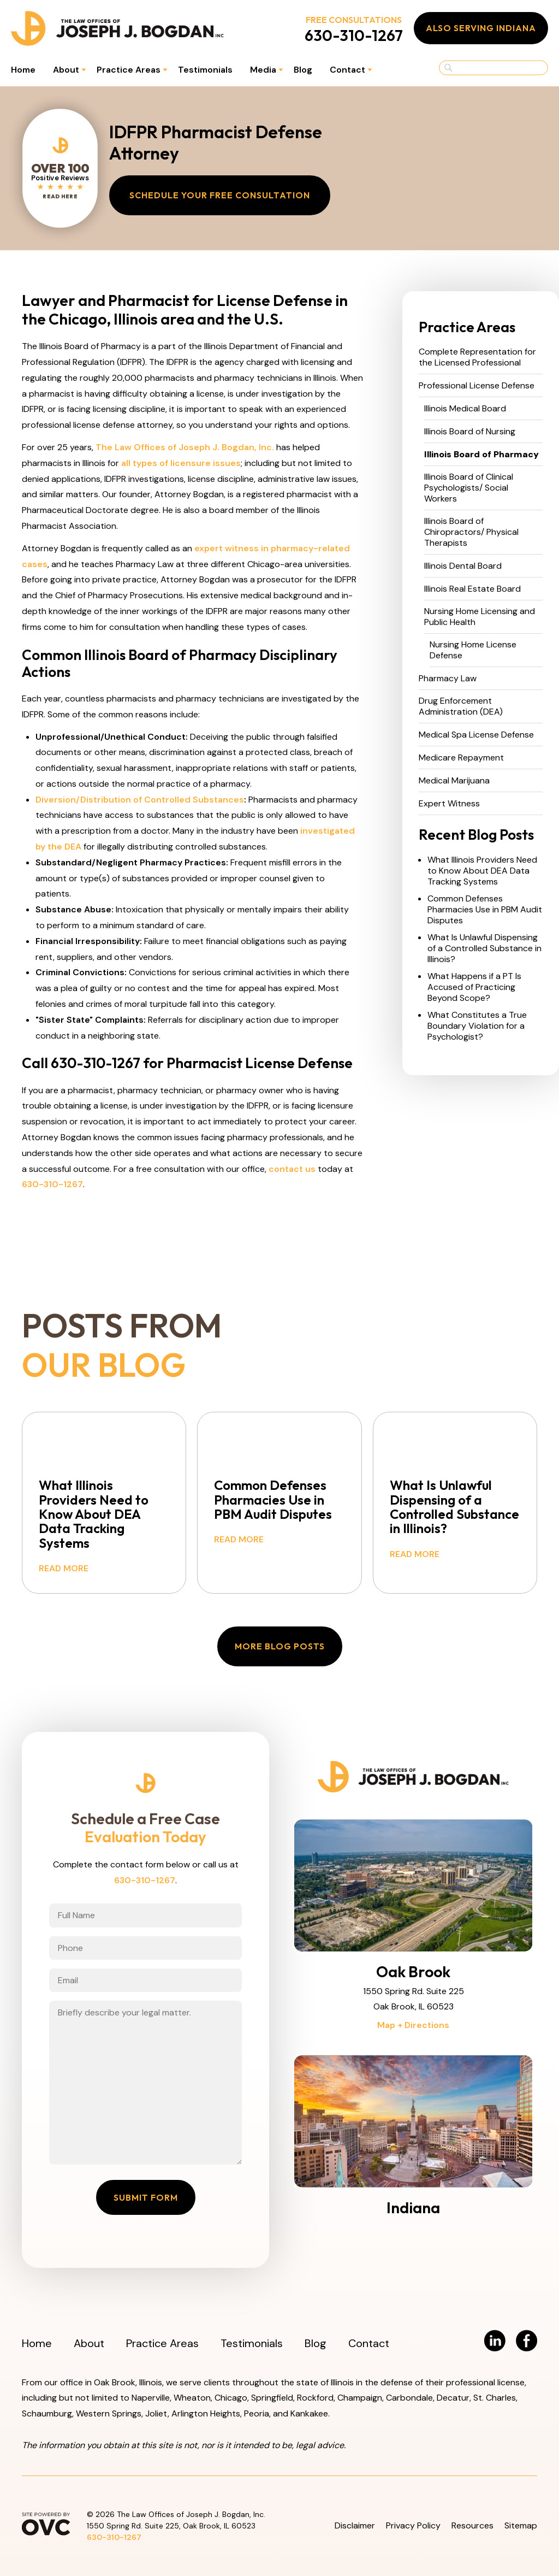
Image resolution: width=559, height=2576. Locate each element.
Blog (303, 69)
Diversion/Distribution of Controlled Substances (139, 799)
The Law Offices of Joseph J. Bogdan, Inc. (185, 447)
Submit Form (146, 2197)
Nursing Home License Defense (473, 650)
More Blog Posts (280, 1646)
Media (263, 69)
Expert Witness (449, 803)
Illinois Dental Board (463, 566)
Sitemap (520, 2525)
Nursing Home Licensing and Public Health (479, 617)
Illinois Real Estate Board (472, 588)
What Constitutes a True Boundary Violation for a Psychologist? (477, 1026)
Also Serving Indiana (481, 27)
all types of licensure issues (181, 463)
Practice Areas (128, 69)
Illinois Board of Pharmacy (481, 454)
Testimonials (205, 69)
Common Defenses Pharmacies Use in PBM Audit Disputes (484, 909)
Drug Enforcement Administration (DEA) (461, 706)
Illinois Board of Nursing (469, 431)
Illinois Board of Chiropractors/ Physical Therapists (471, 532)
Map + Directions (413, 2025)
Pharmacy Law (448, 678)
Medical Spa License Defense (476, 734)
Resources (472, 2525)
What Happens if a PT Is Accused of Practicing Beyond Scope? (474, 987)
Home (23, 69)
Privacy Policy (413, 2525)
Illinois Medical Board (465, 408)
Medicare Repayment (461, 757)
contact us (292, 1169)
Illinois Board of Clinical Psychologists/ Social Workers (468, 487)
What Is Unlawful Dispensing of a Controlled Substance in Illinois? (484, 948)
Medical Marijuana (454, 780)
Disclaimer (355, 2525)
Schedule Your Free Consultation (219, 195)
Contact (347, 69)
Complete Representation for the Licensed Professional (477, 357)
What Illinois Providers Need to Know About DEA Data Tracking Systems (482, 870)
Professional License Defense (476, 385)
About (66, 69)
